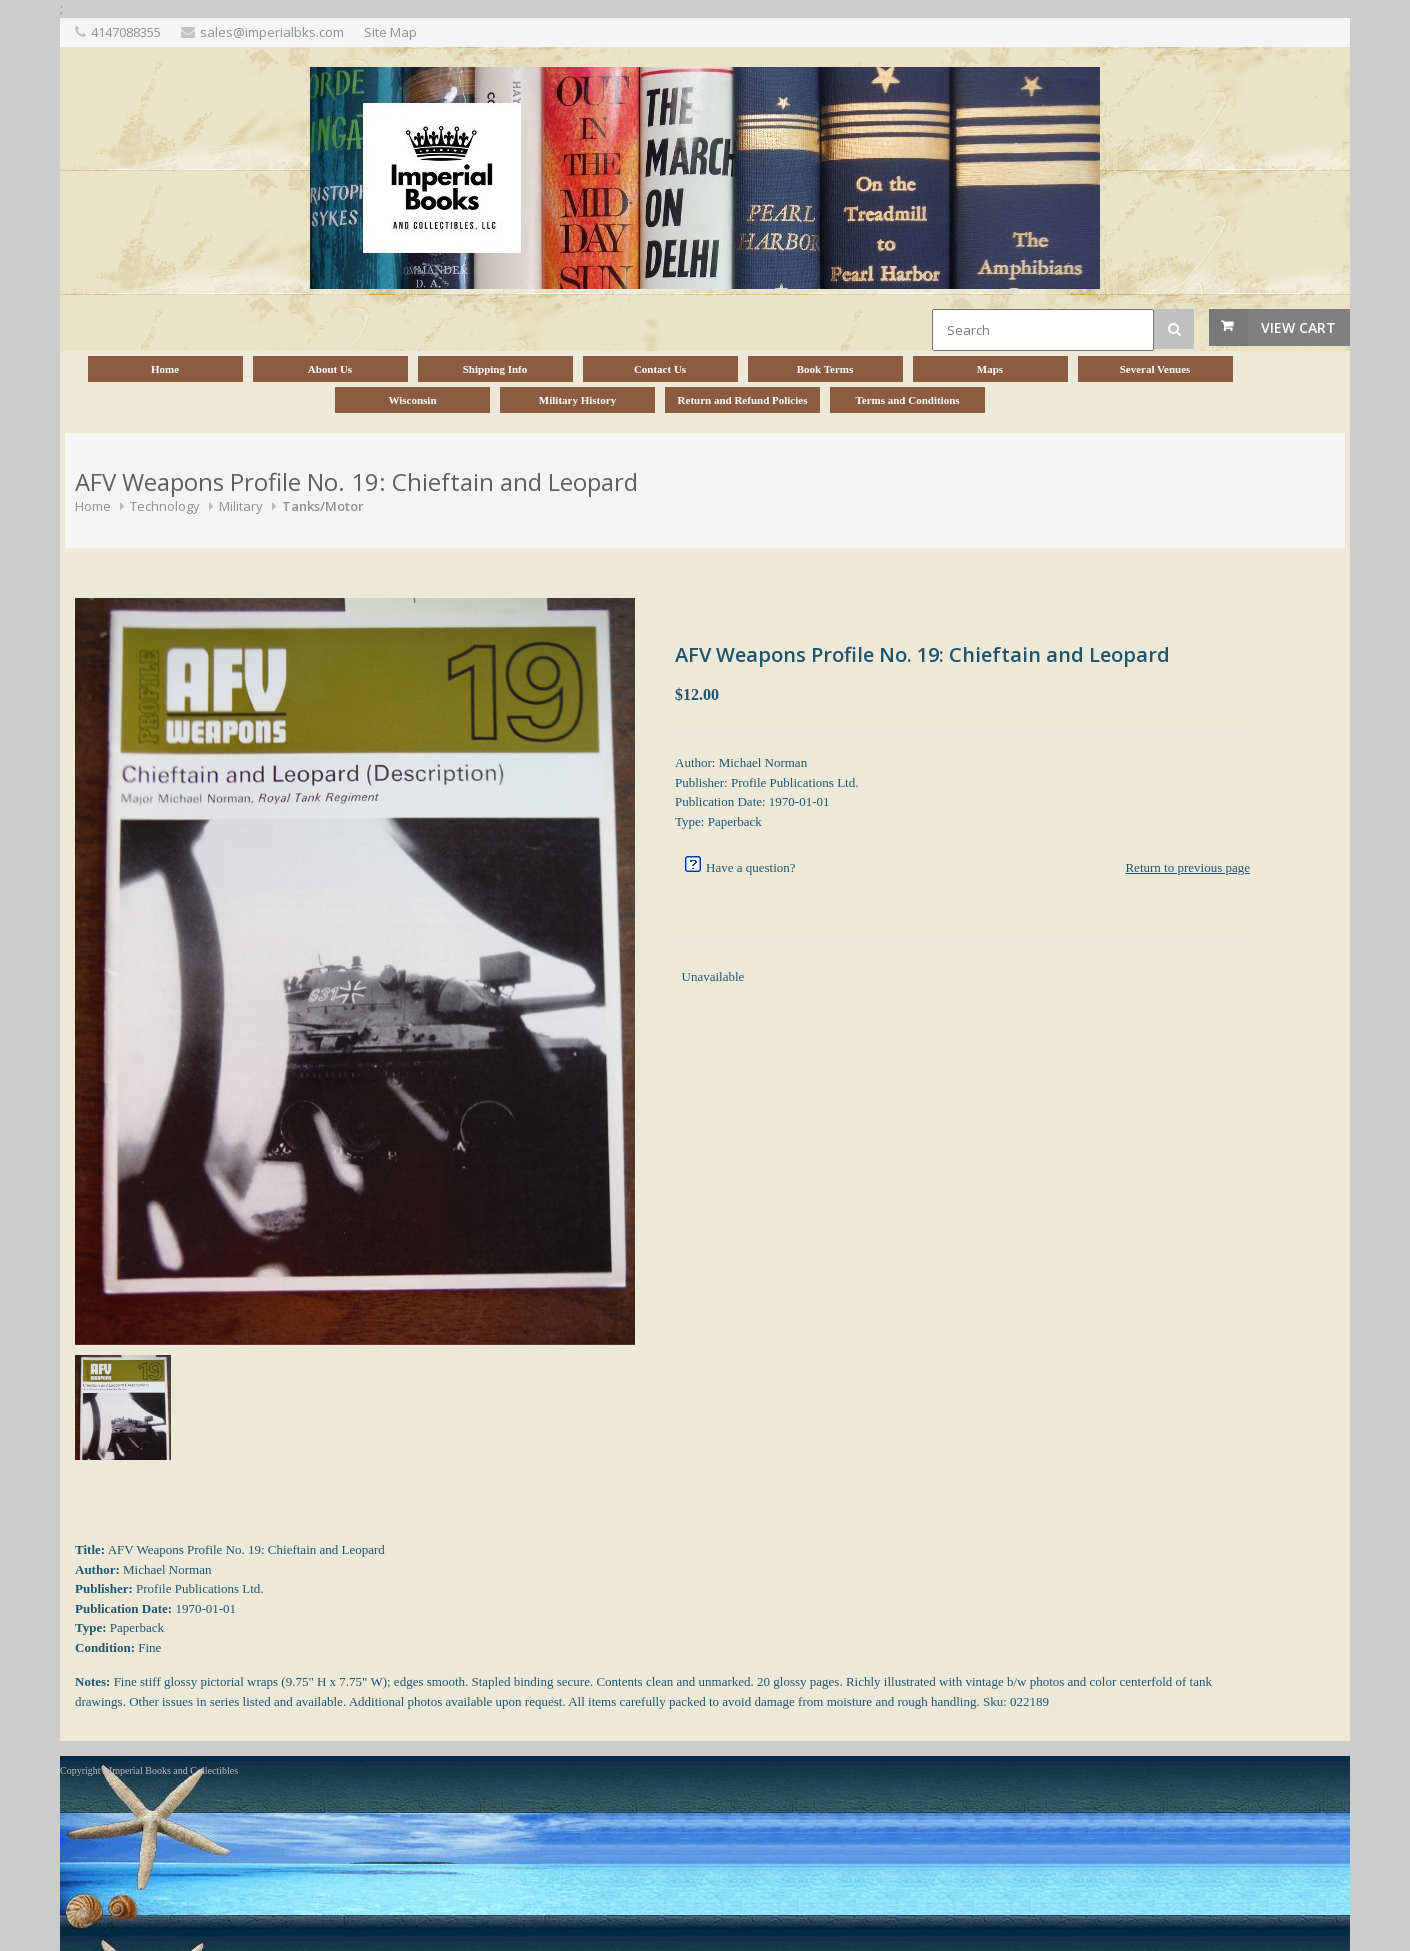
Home (93, 506)
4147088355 (126, 32)
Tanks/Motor (323, 506)
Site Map (390, 32)
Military (241, 506)
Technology (165, 506)
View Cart (1298, 327)
